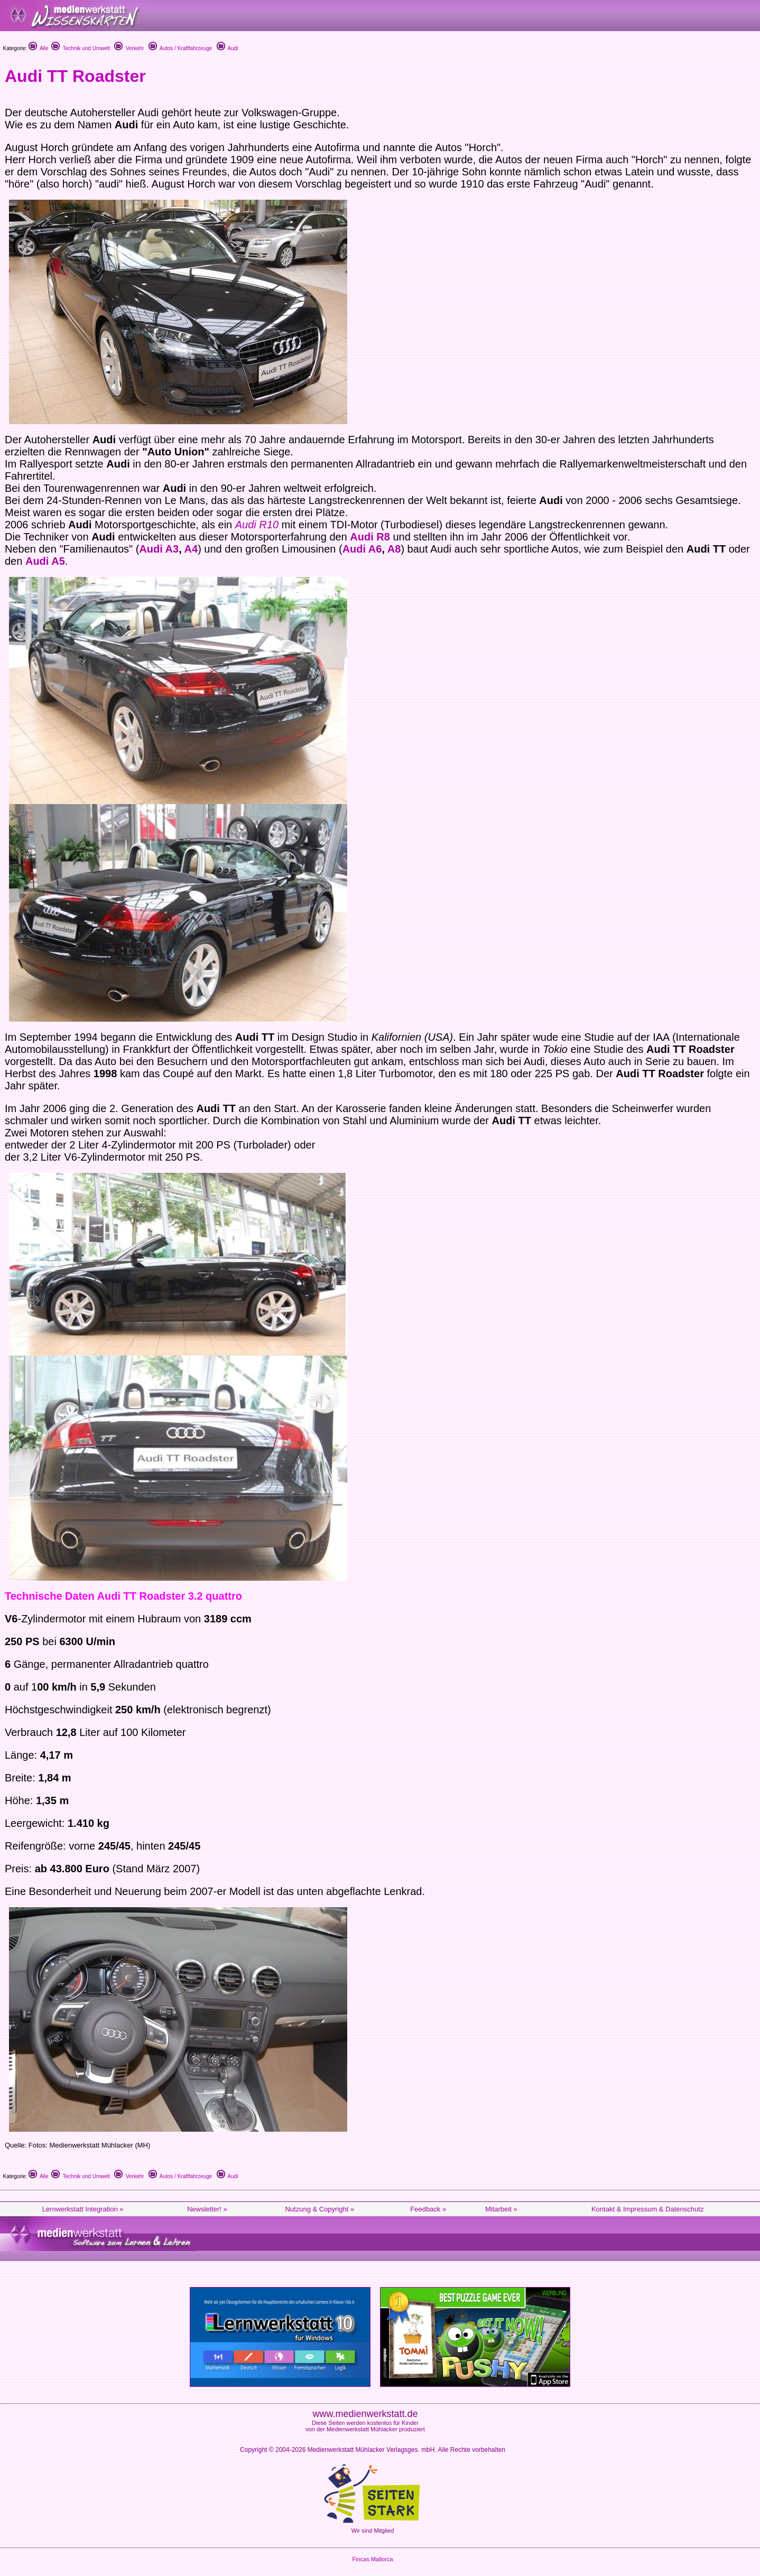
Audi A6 (362, 549)
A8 (394, 549)
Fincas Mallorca (372, 2559)
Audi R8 (370, 537)
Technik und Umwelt (80, 48)
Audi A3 (159, 549)
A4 (191, 549)
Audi (227, 48)
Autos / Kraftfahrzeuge (180, 48)
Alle (39, 48)
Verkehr (129, 48)
